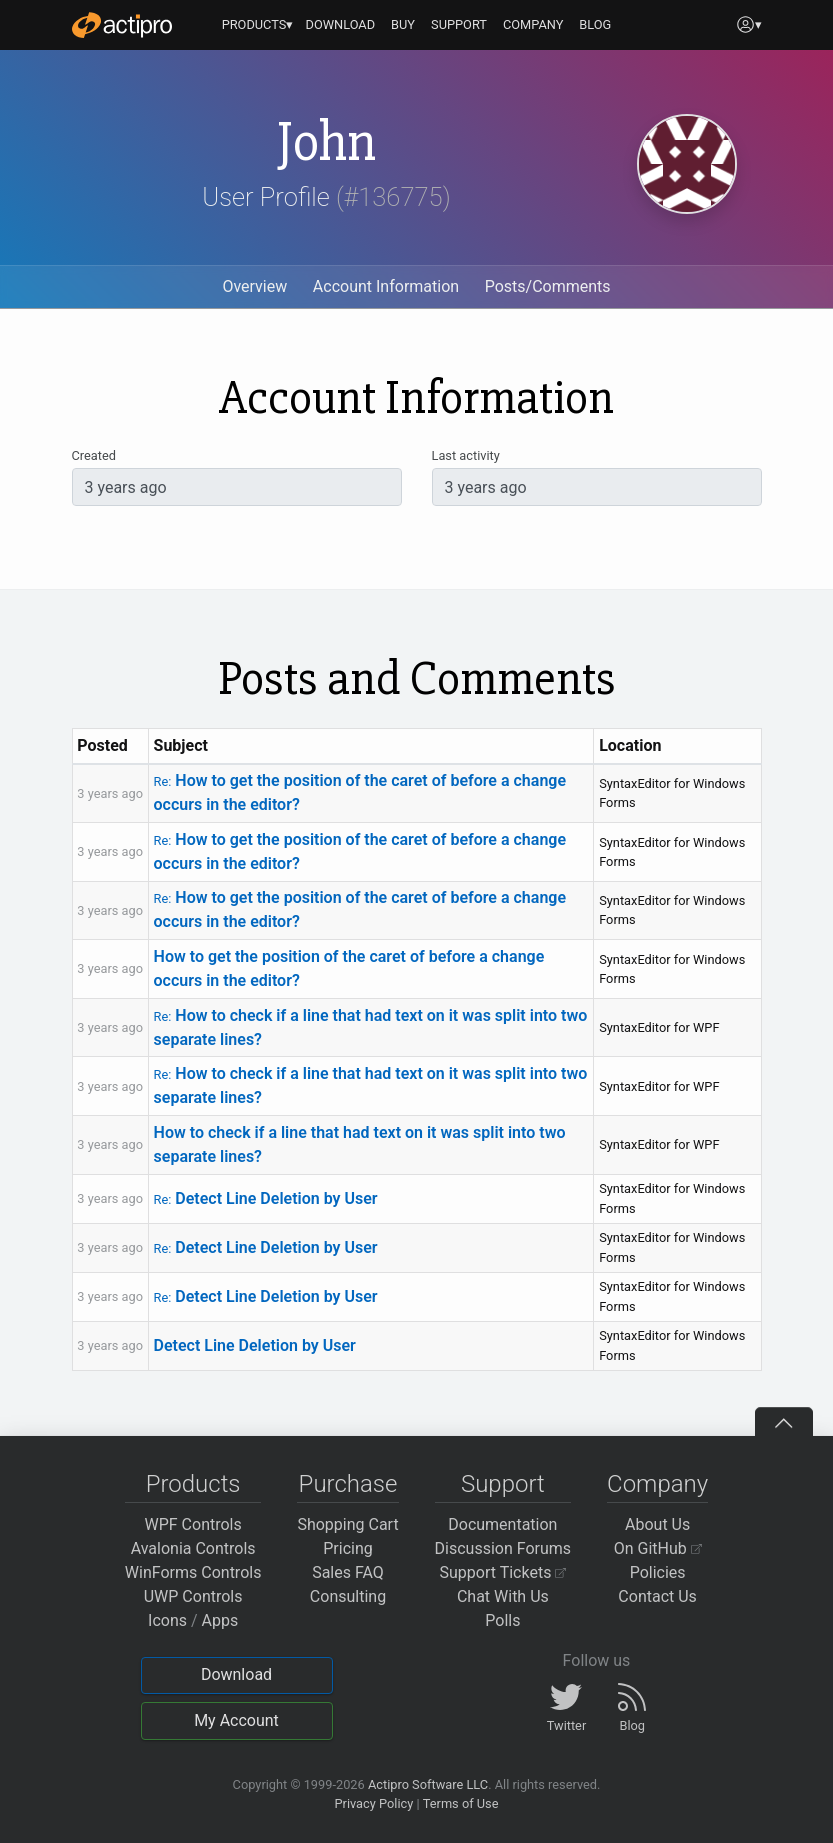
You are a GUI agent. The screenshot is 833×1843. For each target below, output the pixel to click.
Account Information (386, 286)
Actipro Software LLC (428, 1784)
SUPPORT (459, 24)
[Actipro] (122, 25)
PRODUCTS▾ (258, 24)
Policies (658, 1572)
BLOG (595, 24)
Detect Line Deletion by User (266, 1198)
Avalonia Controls (193, 1548)
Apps (220, 1620)
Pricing (348, 1548)
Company (657, 1484)
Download (236, 1674)
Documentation (502, 1524)
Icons (167, 1620)
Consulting (348, 1596)
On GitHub (658, 1548)
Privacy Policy (373, 1803)
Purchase (348, 1484)
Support (503, 1484)
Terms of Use (461, 1803)
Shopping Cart (347, 1524)
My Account (236, 1720)
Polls (502, 1620)
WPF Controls (193, 1524)
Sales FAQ (348, 1572)
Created (94, 455)
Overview (254, 286)
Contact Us (657, 1596)
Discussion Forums (503, 1548)
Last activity (466, 455)
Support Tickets (503, 1572)
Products (193, 1484)
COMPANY (533, 24)
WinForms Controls (193, 1572)
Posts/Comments (548, 286)
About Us (657, 1524)
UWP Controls (193, 1596)
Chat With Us (503, 1596)
